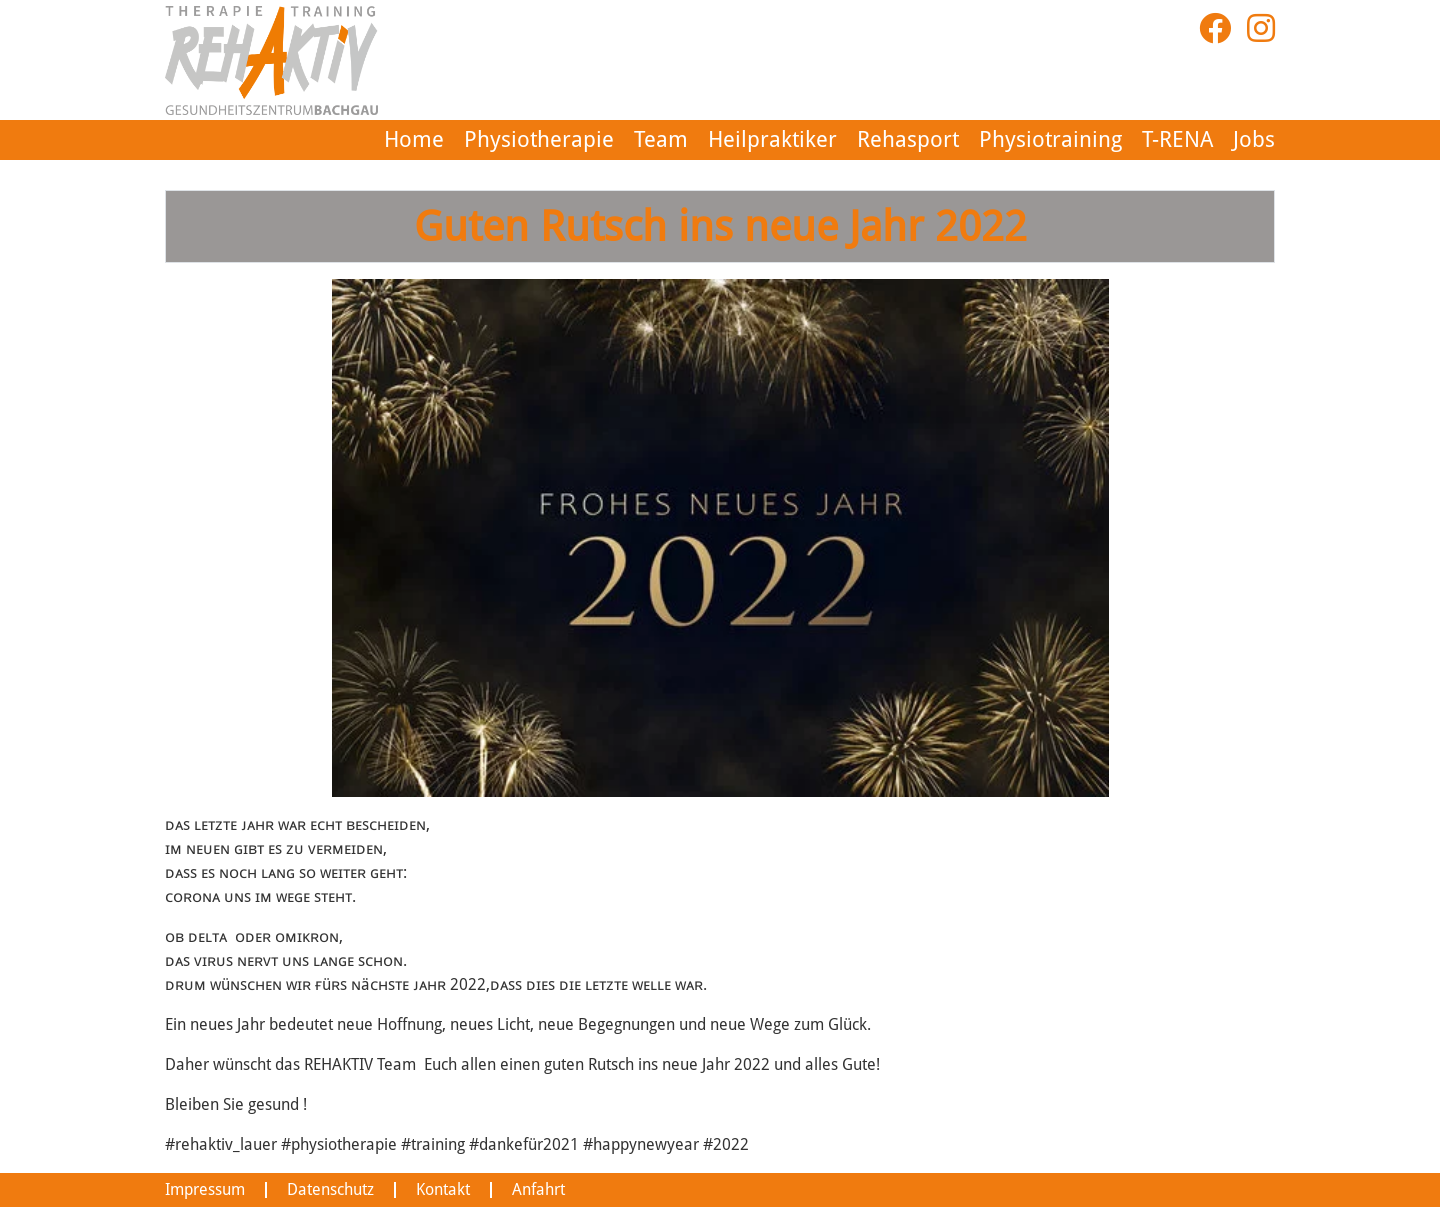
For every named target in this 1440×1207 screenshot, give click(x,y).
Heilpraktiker (808, 140)
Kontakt (425, 1190)
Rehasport (930, 140)
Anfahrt (518, 1190)
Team (707, 140)
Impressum (200, 1190)
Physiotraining (1056, 140)
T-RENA (1177, 140)
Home (488, 140)
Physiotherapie (599, 140)
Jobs (1256, 140)
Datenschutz (317, 1190)
